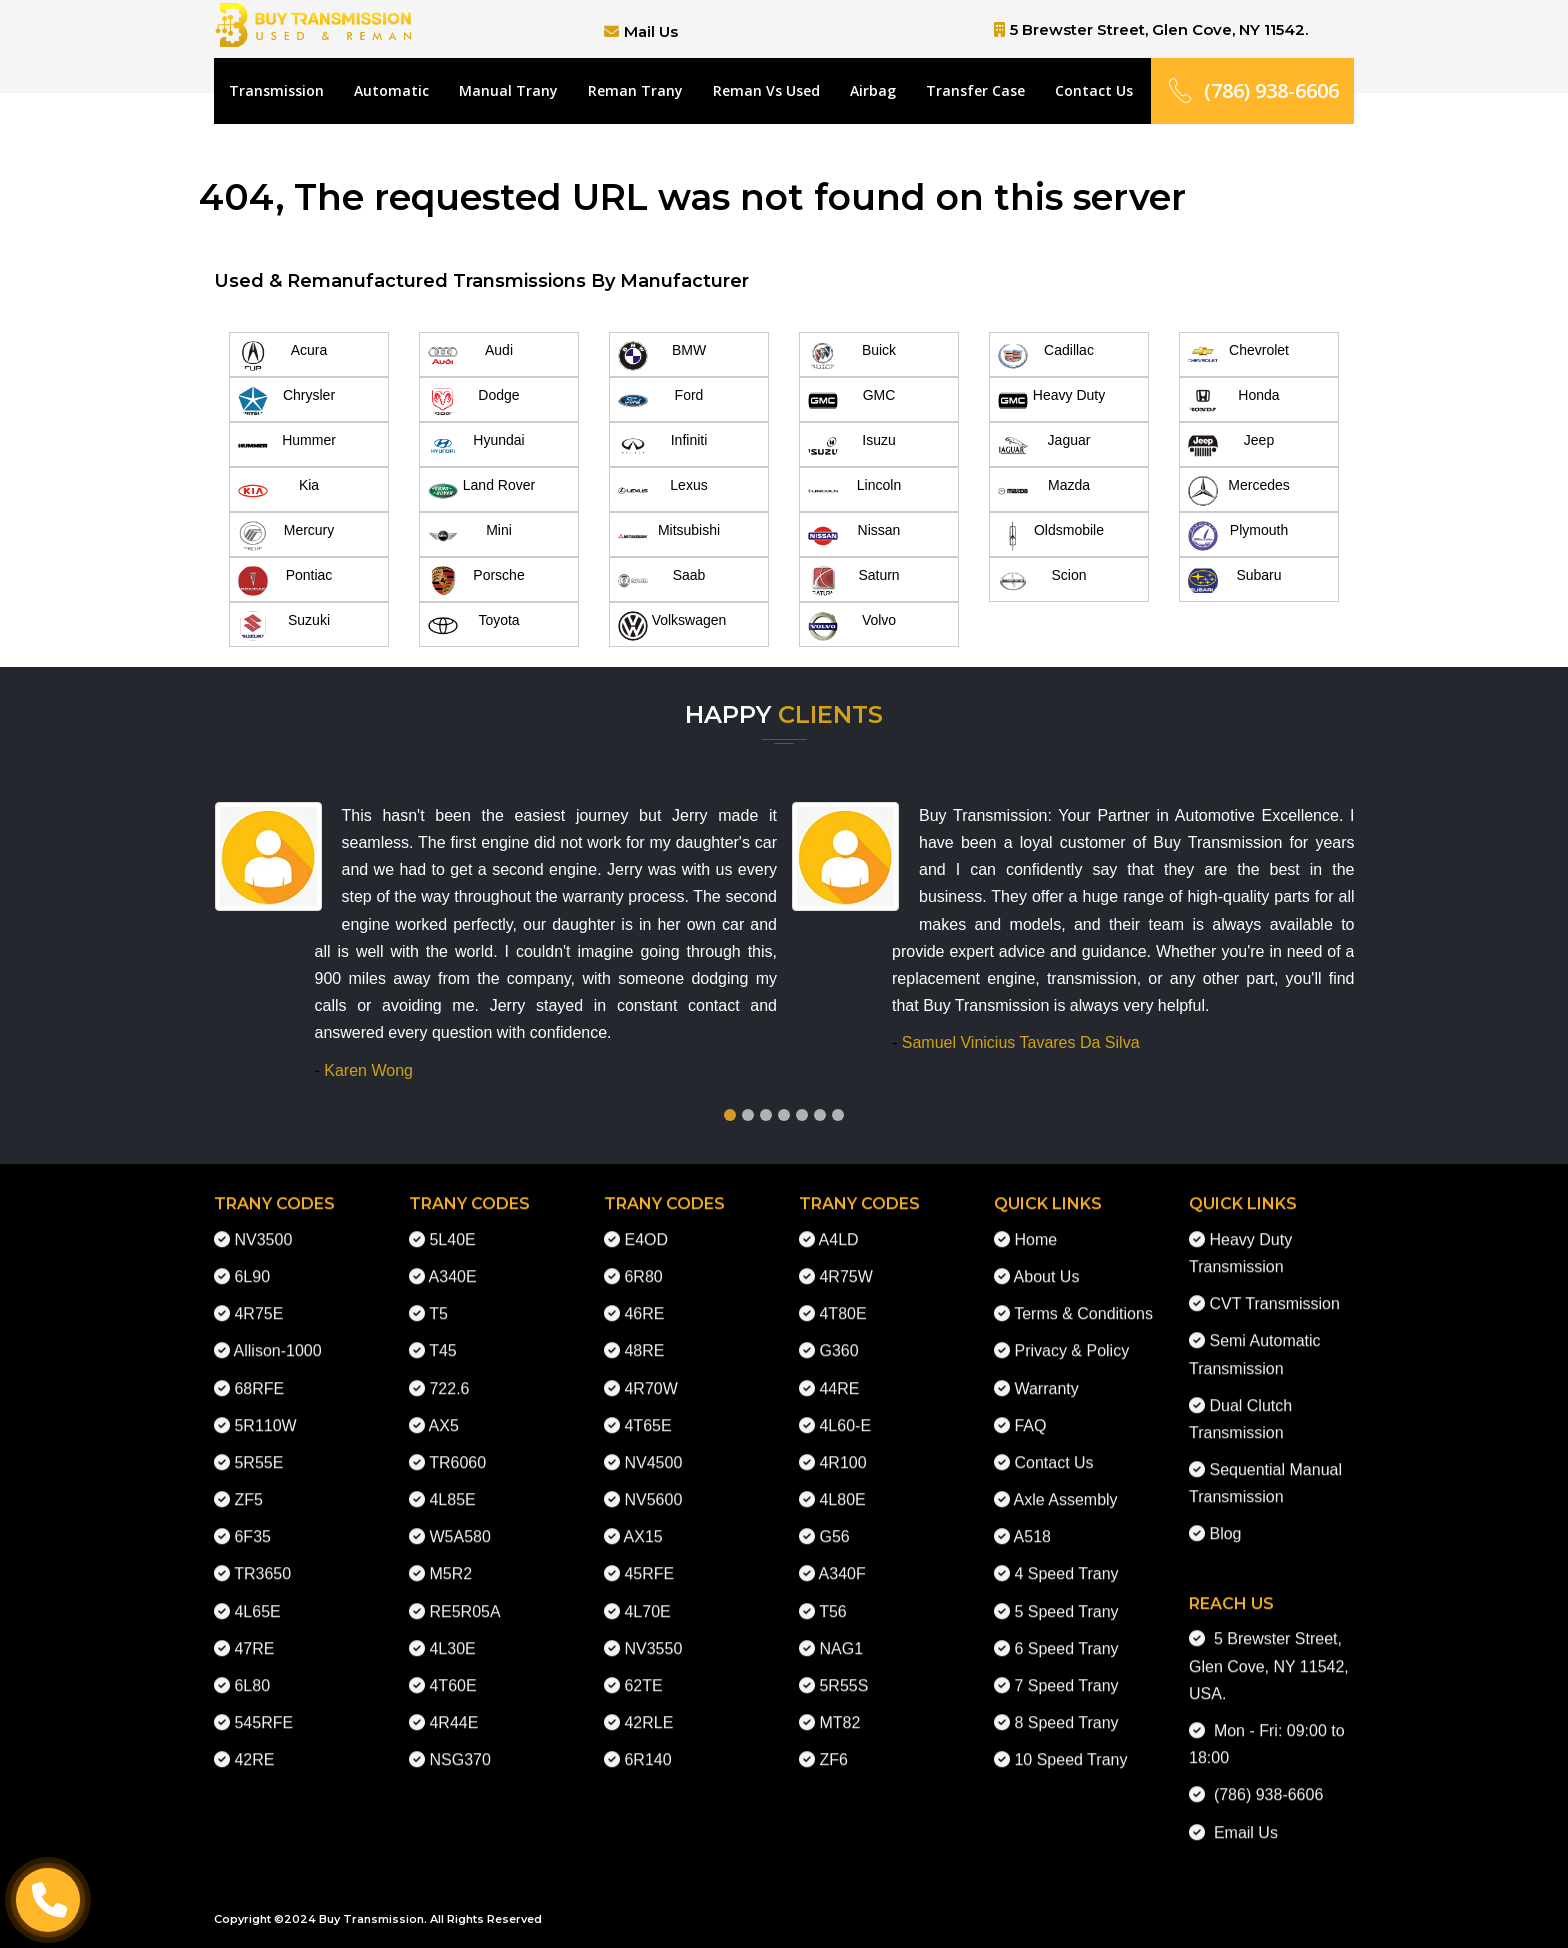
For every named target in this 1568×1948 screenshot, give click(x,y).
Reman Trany (635, 90)
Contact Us (1094, 90)
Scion (1042, 581)
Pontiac (285, 581)
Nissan (854, 536)
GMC (851, 401)
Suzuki (284, 626)
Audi (470, 356)
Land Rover (481, 491)
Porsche (476, 581)
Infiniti (662, 446)
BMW (662, 356)
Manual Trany (508, 90)
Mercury (286, 536)
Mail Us (651, 31)
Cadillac (1046, 356)
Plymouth (1238, 536)
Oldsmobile (1051, 536)
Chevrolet (1238, 356)
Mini (470, 536)
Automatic (391, 90)
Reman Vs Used (766, 90)
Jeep (1231, 446)
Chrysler (286, 401)
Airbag (873, 90)
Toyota (474, 626)
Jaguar (1044, 446)
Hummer (287, 446)
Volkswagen (672, 626)
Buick (852, 356)
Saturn (854, 581)
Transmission (276, 90)
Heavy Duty (1051, 401)
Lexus (663, 491)
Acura (282, 356)
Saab (661, 581)
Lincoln (854, 491)
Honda (1234, 401)
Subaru (1235, 581)
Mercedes (1239, 491)
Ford (660, 401)
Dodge (474, 401)
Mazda (1044, 491)
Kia (278, 491)
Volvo (852, 626)
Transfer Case (975, 90)
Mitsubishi (669, 536)
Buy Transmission (371, 1919)
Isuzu (852, 446)
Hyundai (476, 446)
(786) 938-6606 (1252, 90)
